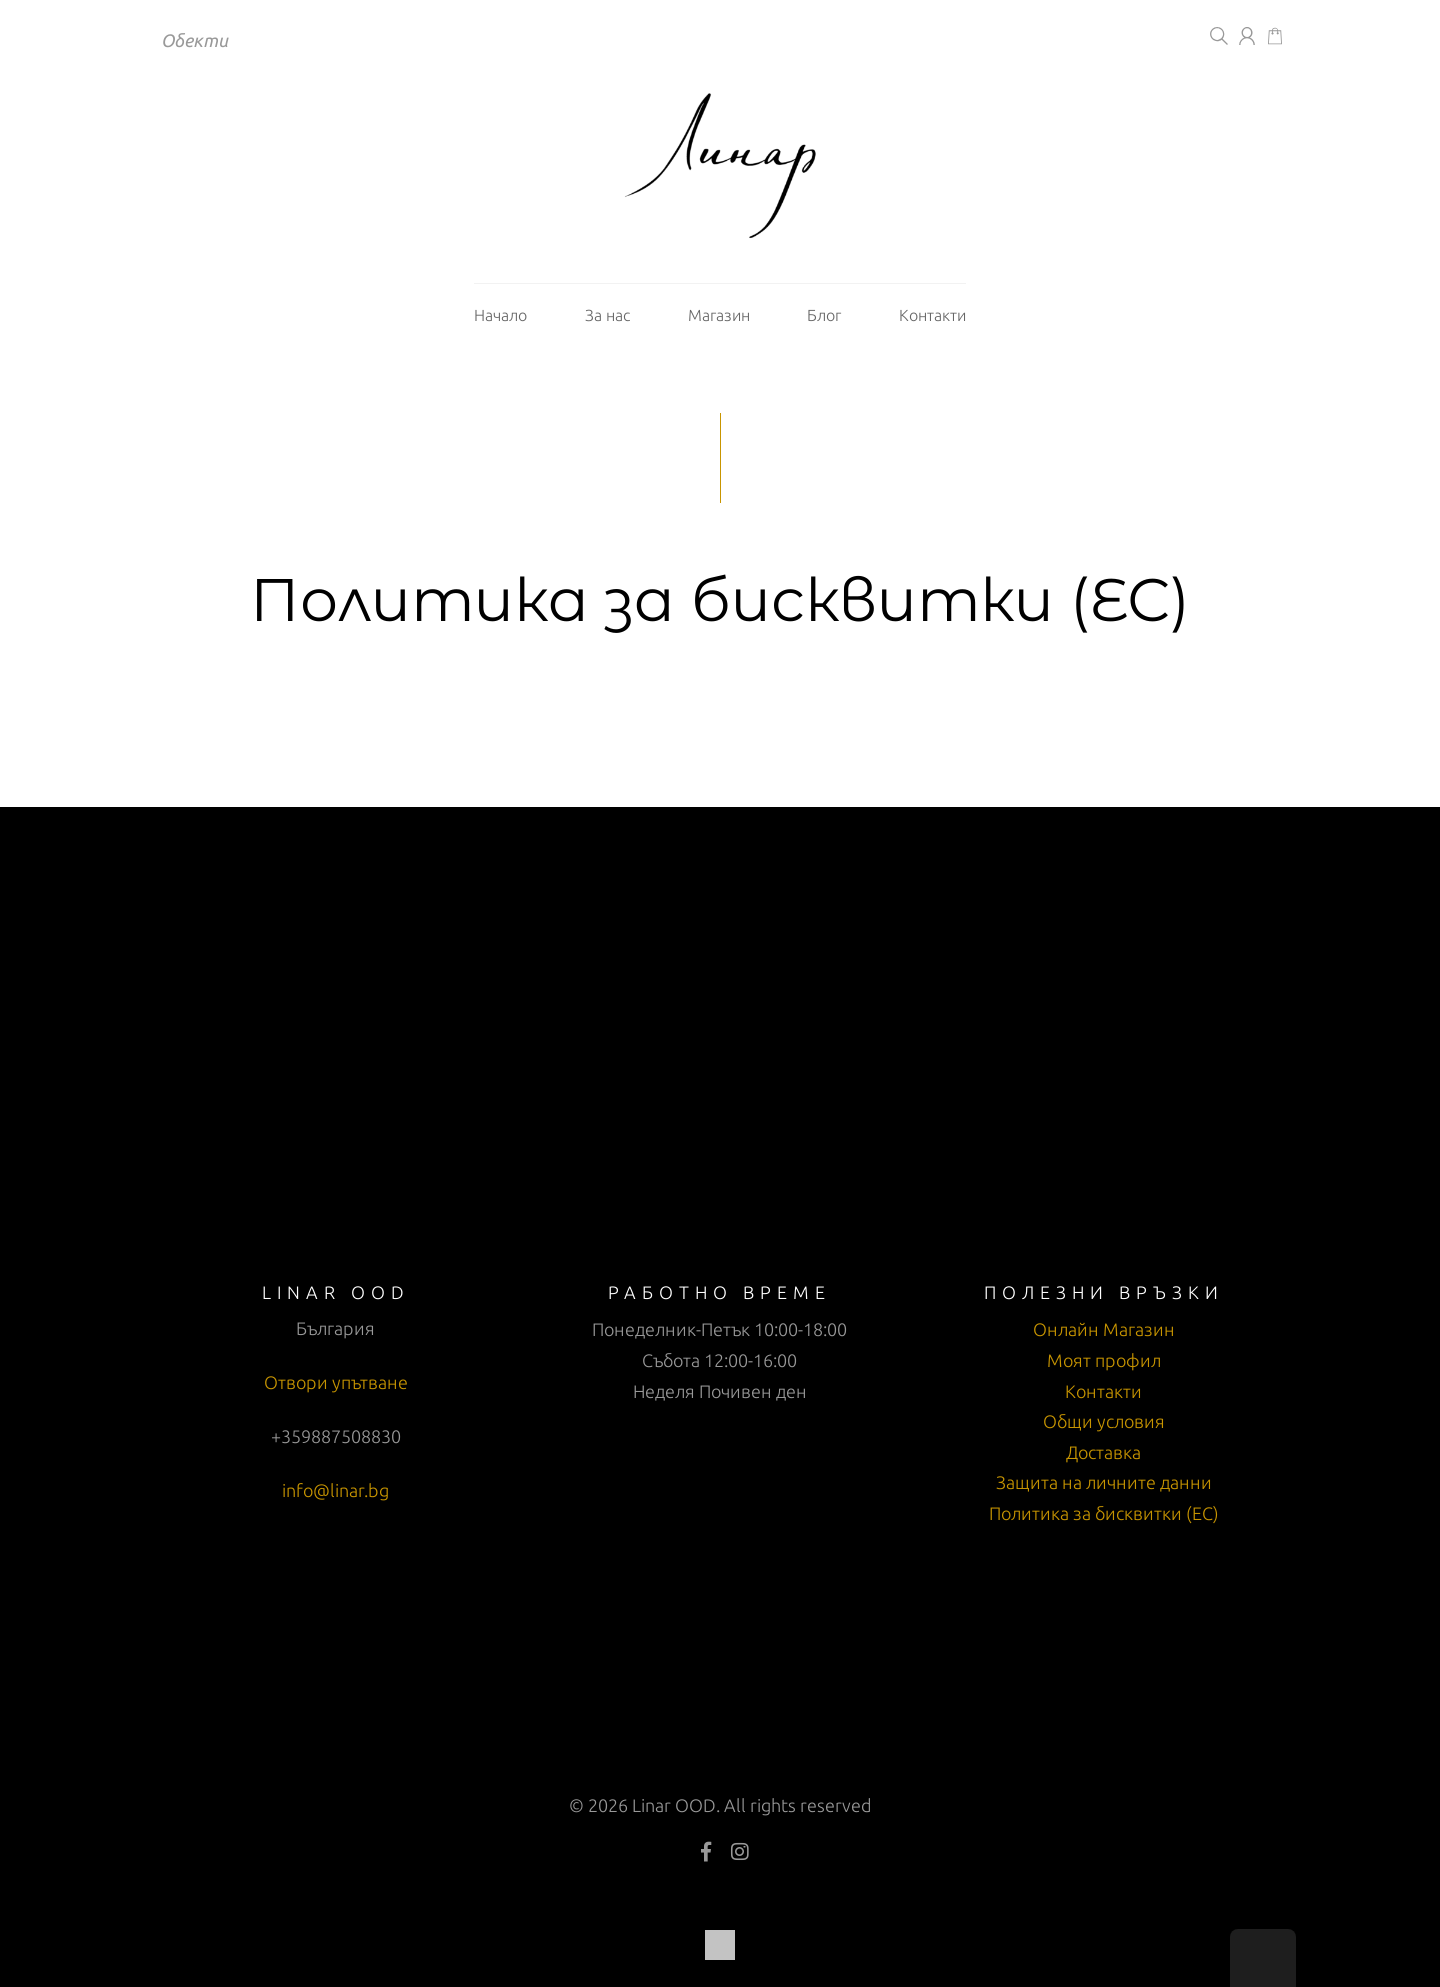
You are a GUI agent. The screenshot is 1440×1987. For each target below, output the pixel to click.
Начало (500, 315)
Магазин (719, 315)
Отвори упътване (336, 1382)
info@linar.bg (335, 1490)
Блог (824, 315)
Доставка (1103, 1452)
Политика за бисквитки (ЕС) (1104, 1513)
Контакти (932, 315)
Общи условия (1104, 1421)
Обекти (194, 40)
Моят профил (1104, 1360)
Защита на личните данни (1104, 1482)
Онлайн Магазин (1104, 1329)
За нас (607, 315)
